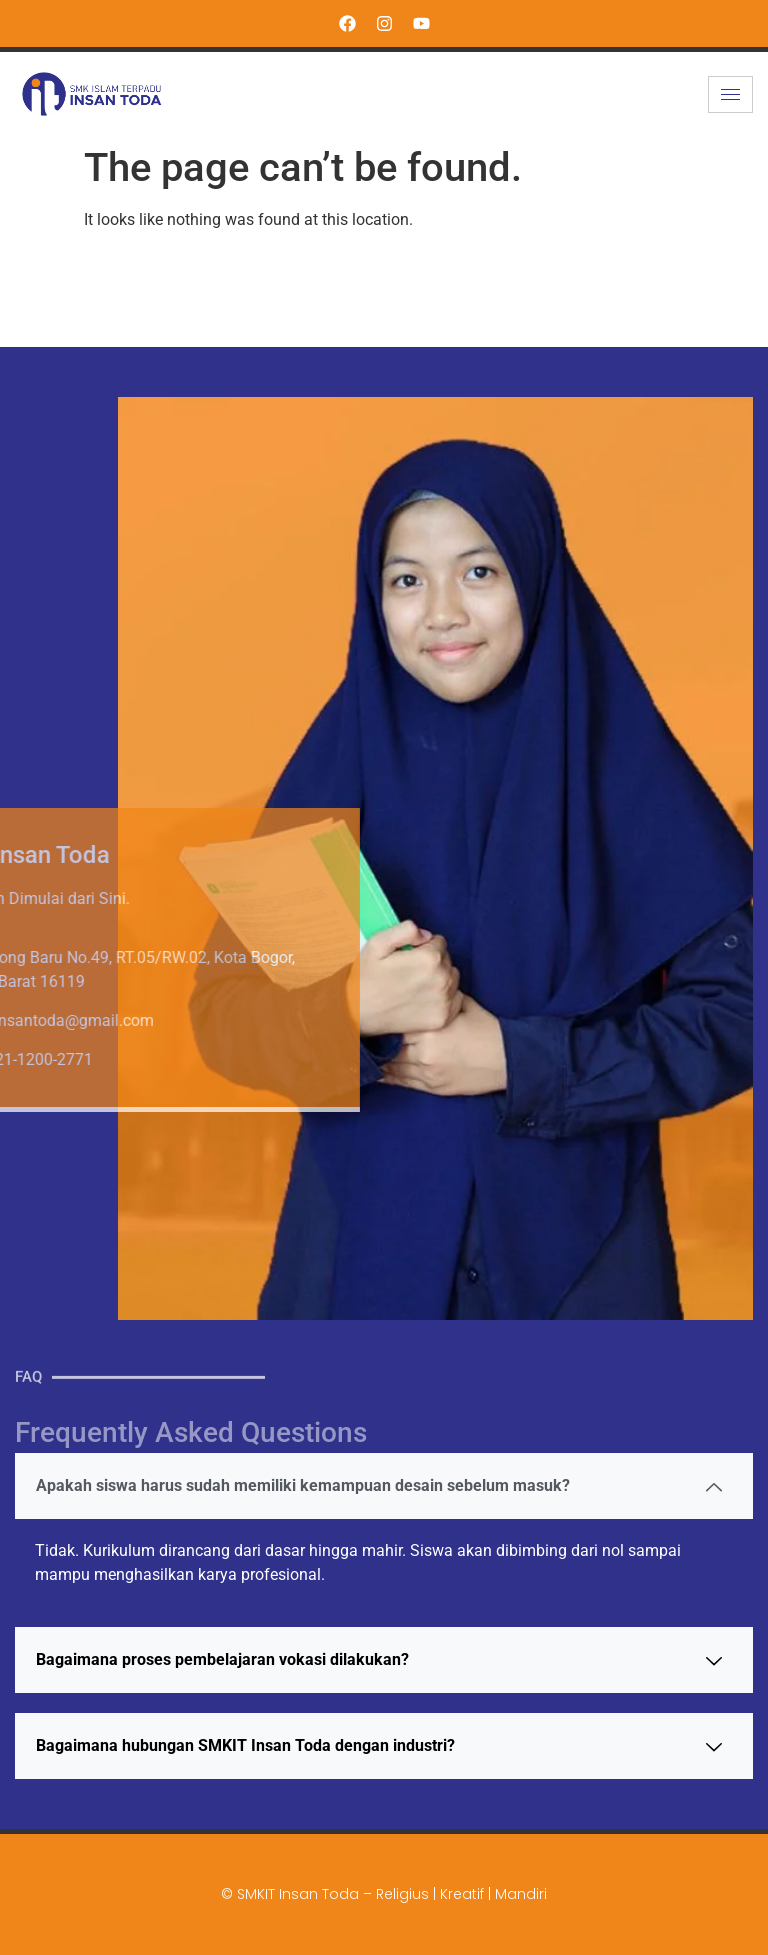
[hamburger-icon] (730, 94)
